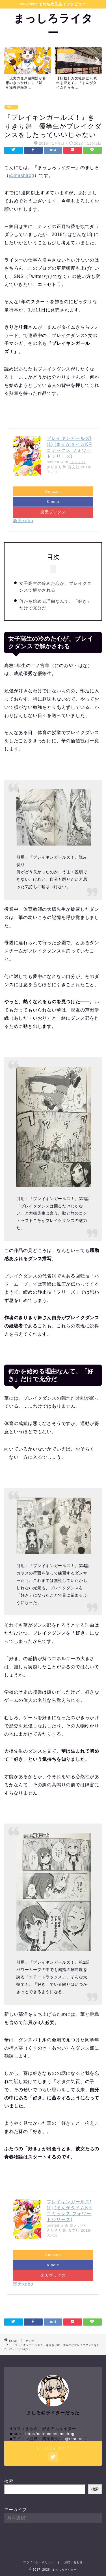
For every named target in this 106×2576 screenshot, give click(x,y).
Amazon (53, 491)
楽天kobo (23, 520)
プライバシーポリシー (38, 2562)
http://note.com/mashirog (50, 2434)
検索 (8, 2481)
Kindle (53, 501)
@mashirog (21, 175)
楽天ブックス (53, 512)
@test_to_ (75, 2439)
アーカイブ (15, 2509)
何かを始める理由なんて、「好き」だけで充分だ (55, 604)
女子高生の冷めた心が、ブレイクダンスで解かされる (55, 587)
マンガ (11, 107)
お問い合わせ (73, 2562)
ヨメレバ (77, 462)
